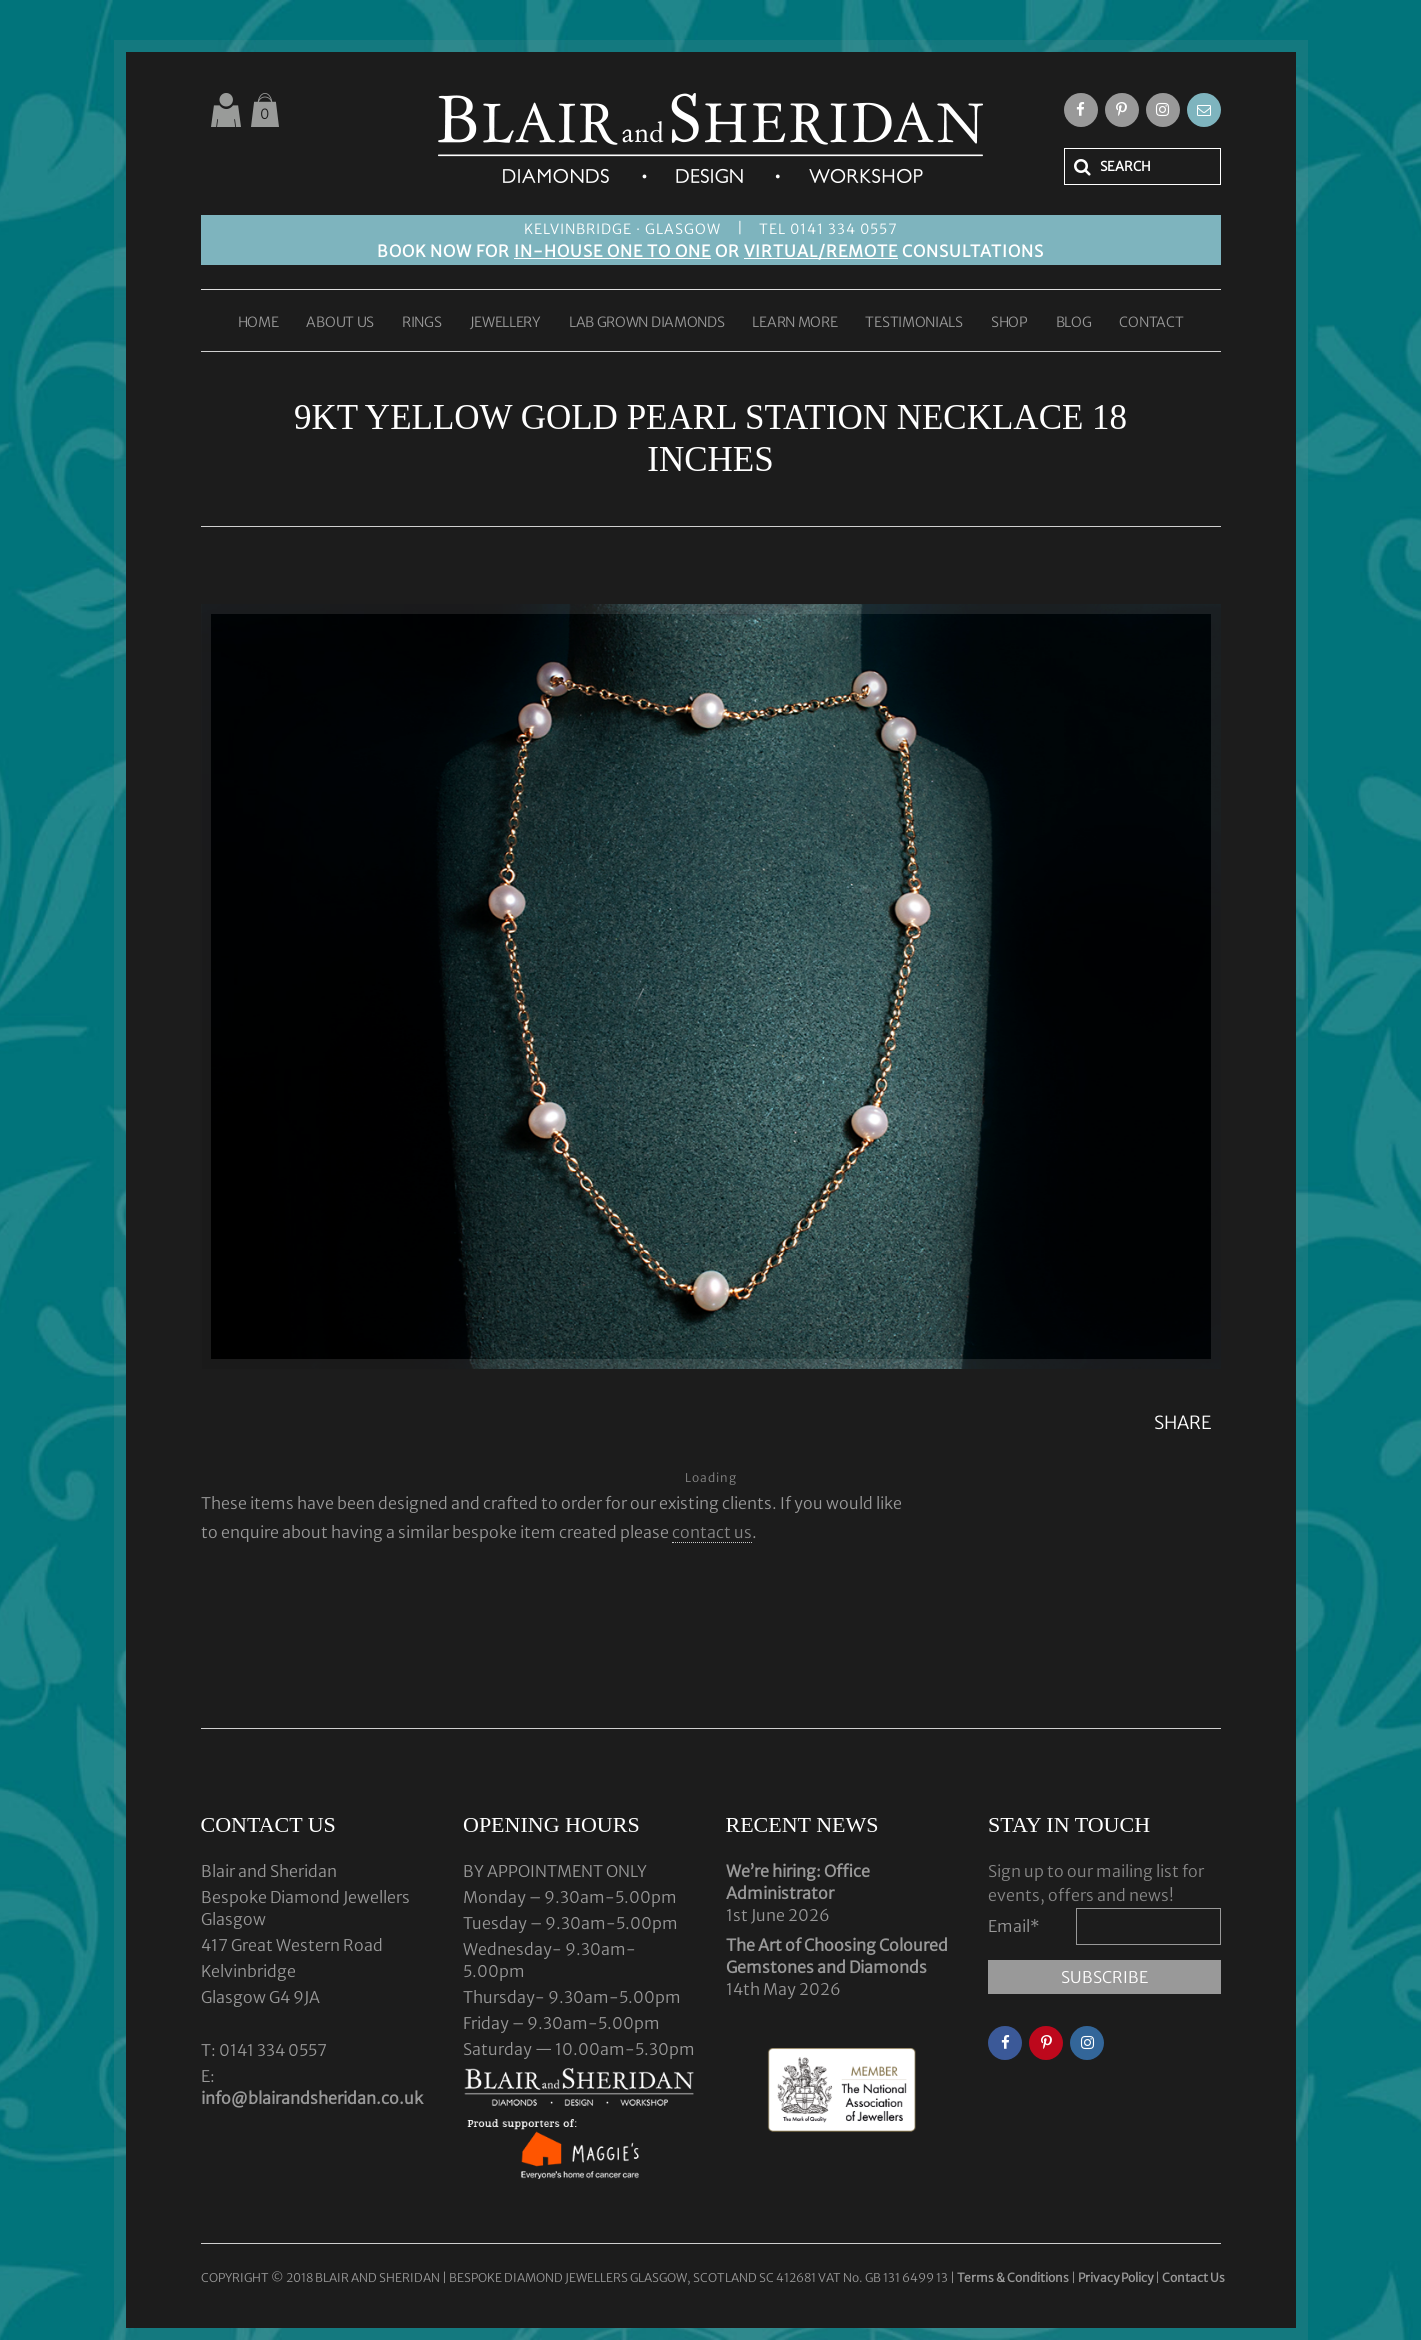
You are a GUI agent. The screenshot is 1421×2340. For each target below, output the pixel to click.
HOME (258, 323)
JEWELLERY (505, 323)
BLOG (1074, 323)
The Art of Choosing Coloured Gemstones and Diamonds (837, 1956)
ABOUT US (340, 323)
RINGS (422, 323)
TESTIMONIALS (913, 323)
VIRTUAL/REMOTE (821, 251)
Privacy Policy (1115, 2277)
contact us (712, 1532)
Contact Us (1193, 2277)
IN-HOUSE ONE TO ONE (612, 251)
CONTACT (1151, 323)
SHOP (1009, 323)
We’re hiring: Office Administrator (798, 1882)
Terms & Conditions (1014, 2277)
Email (1014, 1926)
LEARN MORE (794, 323)
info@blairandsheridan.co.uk (312, 2098)
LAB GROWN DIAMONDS (647, 323)
